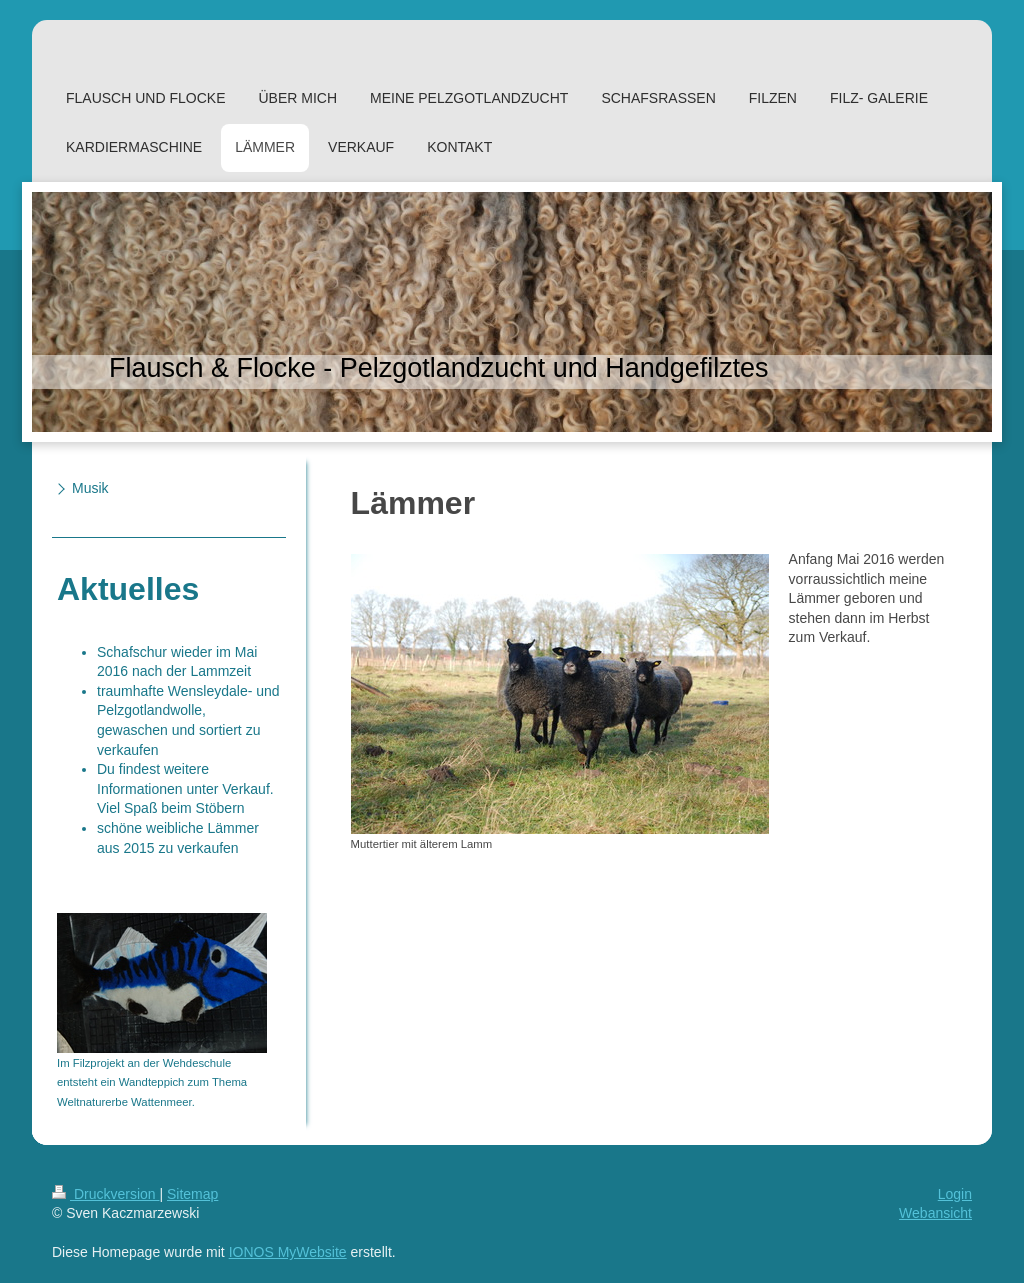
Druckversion (105, 1194)
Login (955, 1194)
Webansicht (935, 1213)
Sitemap (192, 1194)
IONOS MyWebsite (288, 1252)
